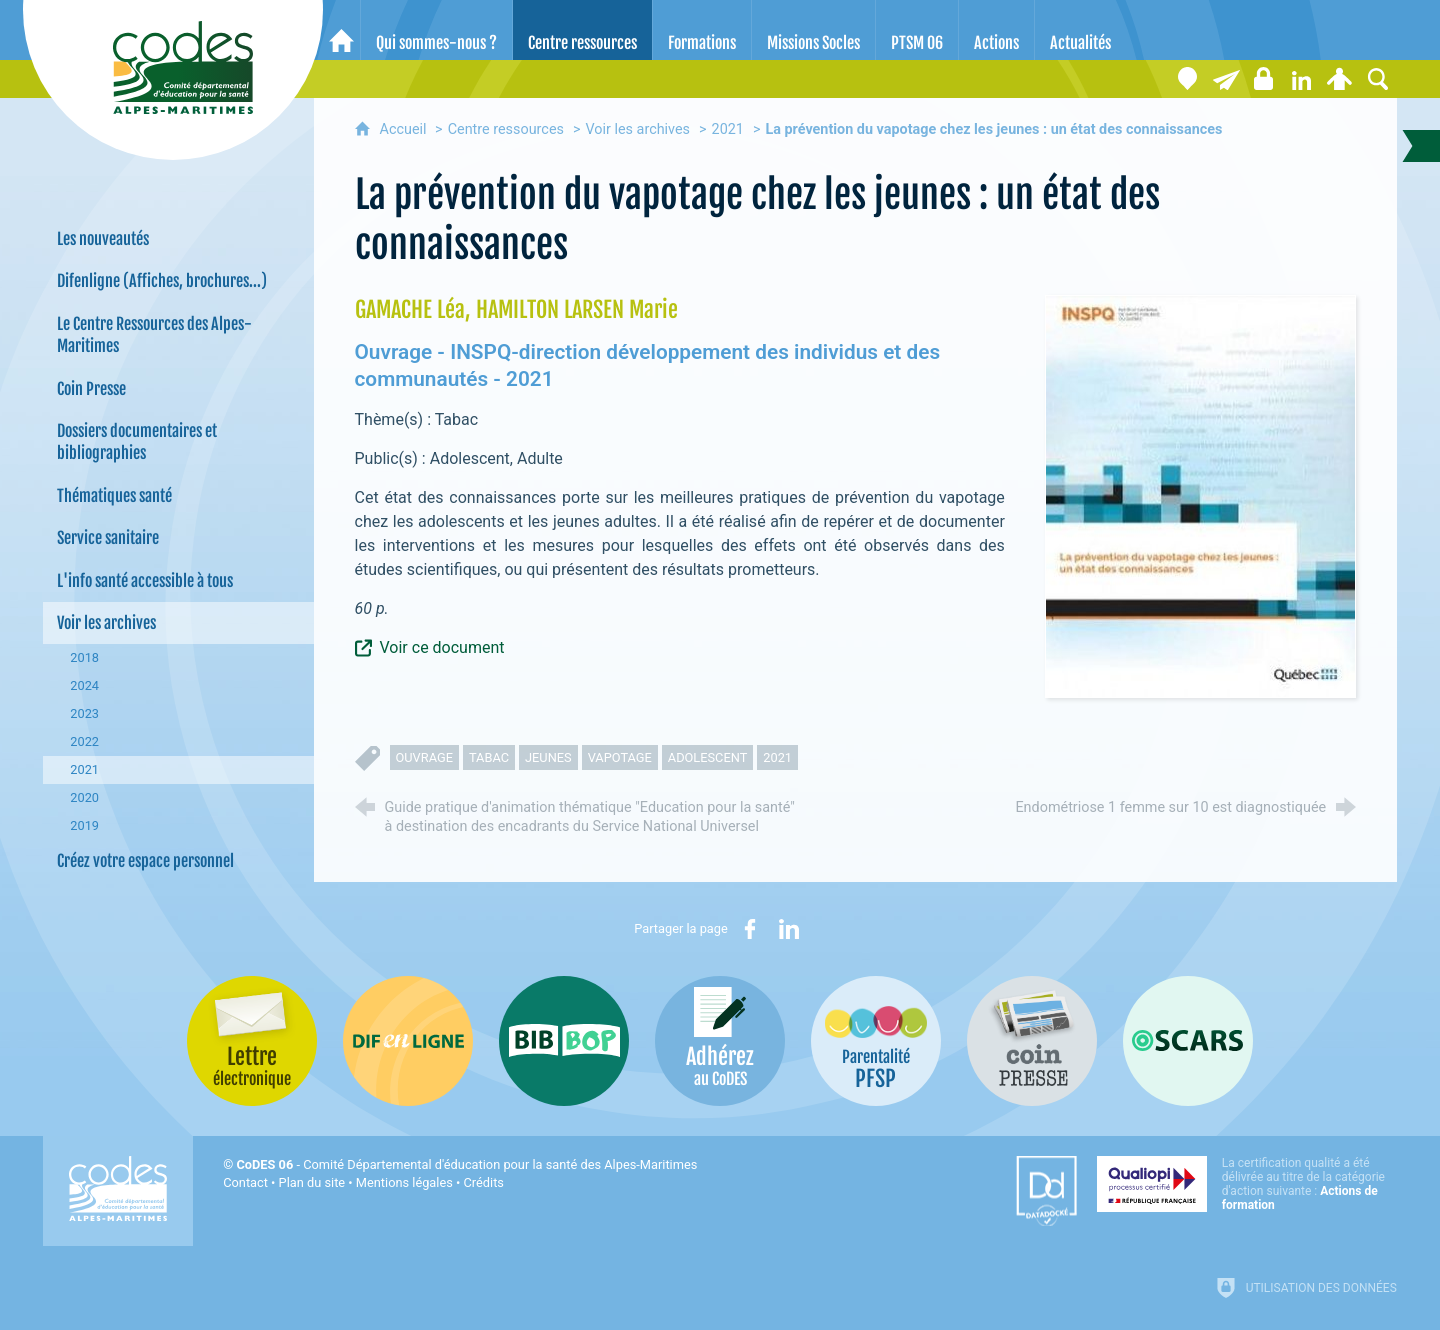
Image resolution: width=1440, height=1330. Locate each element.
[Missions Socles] (813, 30)
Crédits (484, 1182)
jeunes (548, 757)
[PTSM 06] (917, 30)
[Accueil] (341, 30)
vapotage (620, 757)
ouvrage (424, 757)
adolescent (708, 757)
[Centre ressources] (582, 30)
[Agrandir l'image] (1200, 495)
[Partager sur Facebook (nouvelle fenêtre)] (750, 929)
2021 (728, 129)
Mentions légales (404, 1182)
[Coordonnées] (1188, 79)
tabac (489, 757)
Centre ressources (506, 129)
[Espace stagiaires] (1264, 79)
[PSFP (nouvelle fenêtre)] (876, 1041)
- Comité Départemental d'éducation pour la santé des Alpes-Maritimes (466, 1164)
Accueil (405, 129)
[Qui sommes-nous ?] (436, 30)
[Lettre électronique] (1226, 79)
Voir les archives (637, 129)
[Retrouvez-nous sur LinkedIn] (1302, 79)
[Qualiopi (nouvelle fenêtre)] (1247, 1184)
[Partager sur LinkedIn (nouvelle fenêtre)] (789, 929)
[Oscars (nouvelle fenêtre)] (1188, 1041)
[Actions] (996, 30)
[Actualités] (1080, 30)
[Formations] (702, 30)
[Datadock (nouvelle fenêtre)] (1046, 1191)
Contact (245, 1182)
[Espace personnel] (1340, 79)
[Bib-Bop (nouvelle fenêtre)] (564, 1041)
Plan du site (312, 1182)
